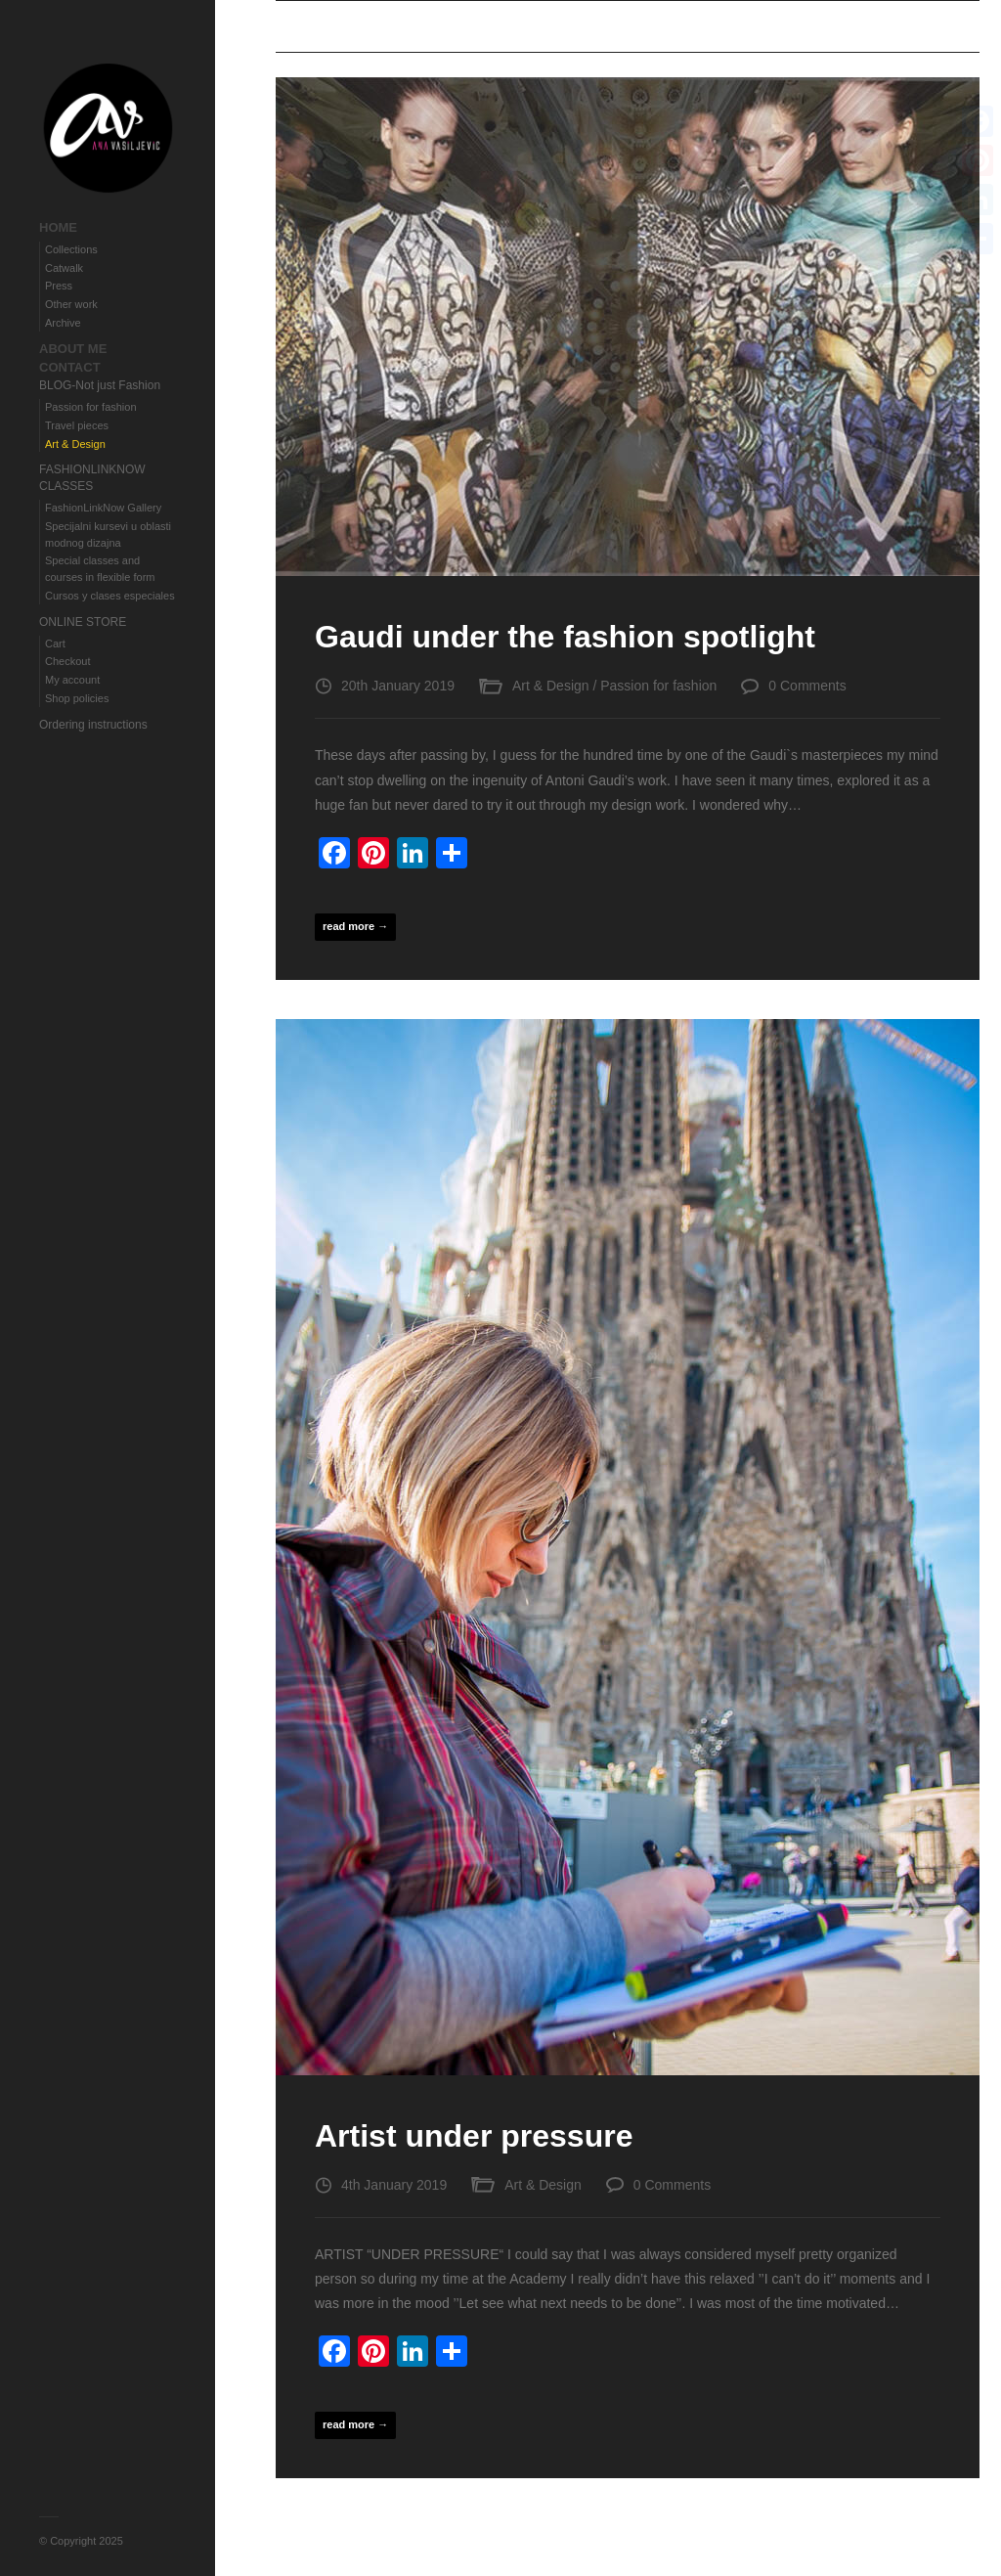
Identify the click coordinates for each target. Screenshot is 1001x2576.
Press (58, 285)
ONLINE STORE (82, 622)
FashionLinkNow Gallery (103, 507)
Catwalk (64, 268)
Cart (55, 643)
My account (72, 680)
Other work (71, 304)
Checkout (67, 661)
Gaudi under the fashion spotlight (565, 636)
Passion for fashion (91, 407)
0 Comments (807, 685)
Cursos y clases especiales (110, 595)
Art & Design (75, 444)
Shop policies (77, 698)
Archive (63, 323)
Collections (71, 249)
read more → (355, 926)
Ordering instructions (93, 725)
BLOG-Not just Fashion (99, 385)
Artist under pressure (473, 2136)
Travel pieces (77, 425)
